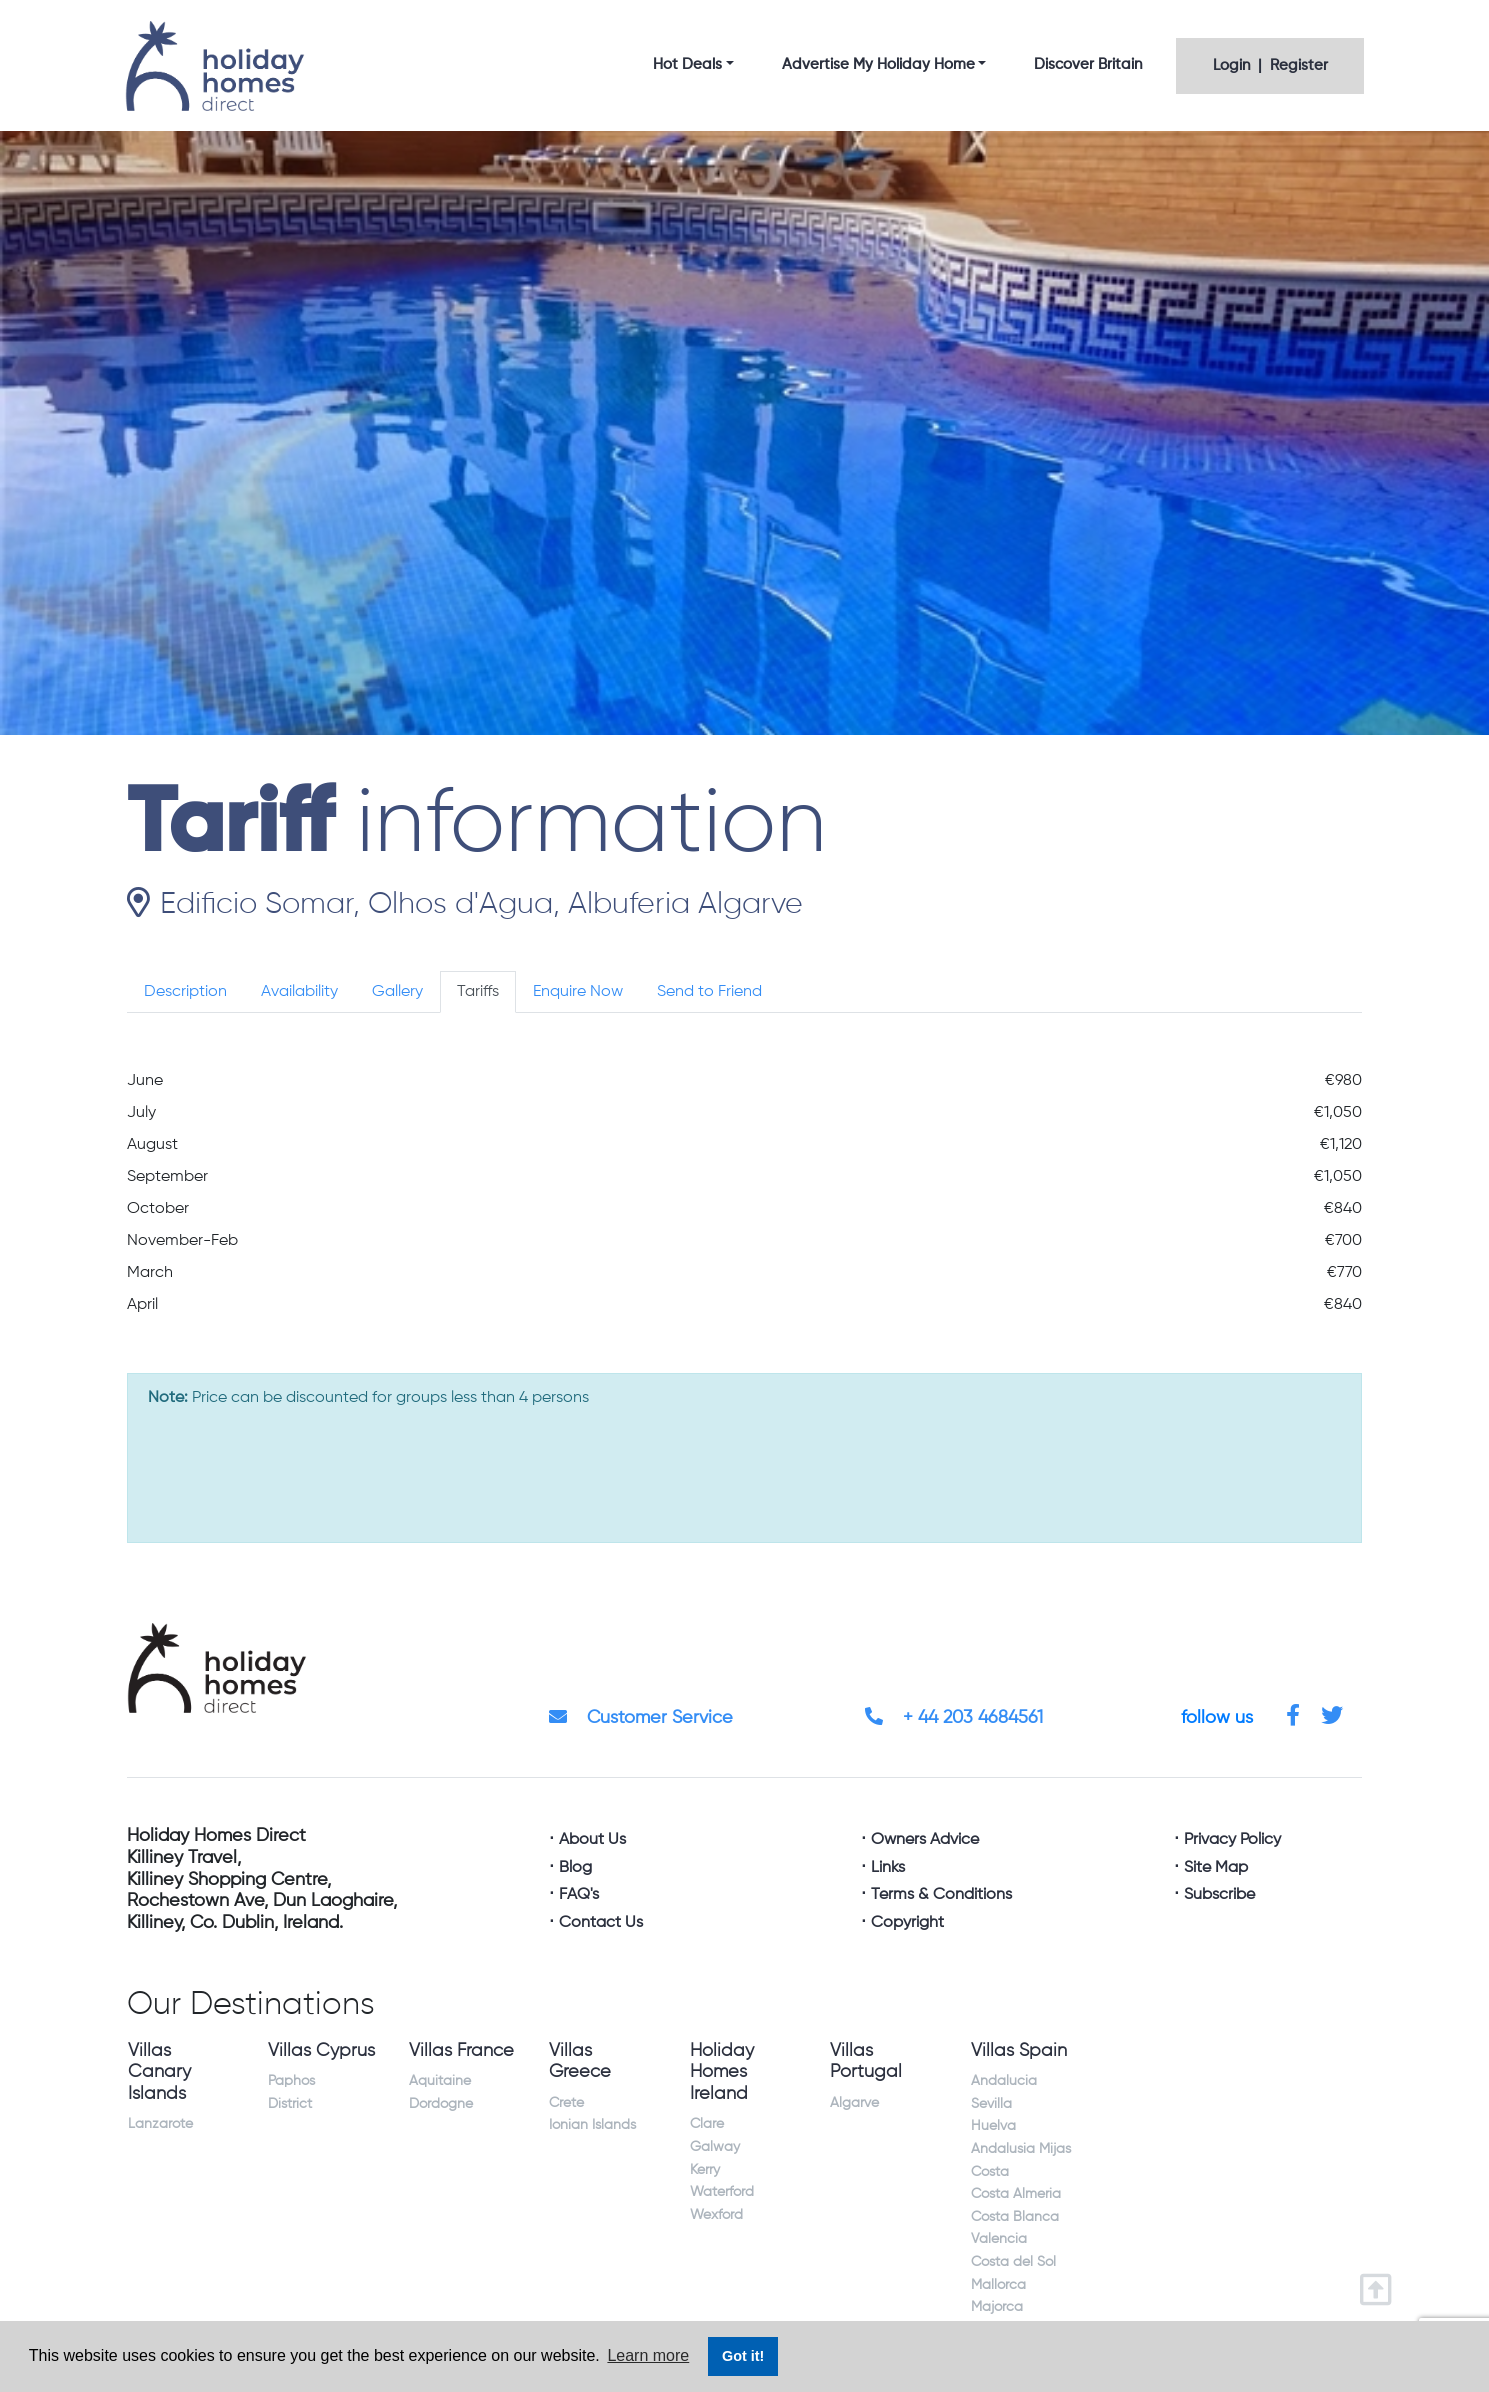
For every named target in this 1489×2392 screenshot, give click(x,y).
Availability (299, 992)
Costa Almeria (1016, 2194)
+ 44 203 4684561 (954, 1718)
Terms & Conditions (941, 1895)
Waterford (722, 2192)
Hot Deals (687, 64)
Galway (715, 2147)
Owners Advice (925, 1840)
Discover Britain (1088, 64)
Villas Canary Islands (159, 2072)
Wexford (716, 2215)
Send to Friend (709, 992)
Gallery (397, 992)
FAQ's (579, 1895)
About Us (592, 1840)
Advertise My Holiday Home (878, 64)
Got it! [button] (743, 2356)
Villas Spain (1019, 2051)
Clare (707, 2124)
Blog (575, 1868)
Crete (566, 2103)
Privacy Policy (1232, 1840)
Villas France (461, 2051)
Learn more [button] (648, 2355)
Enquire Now (578, 992)
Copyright (907, 1923)
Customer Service (641, 1718)
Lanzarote (160, 2124)
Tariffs (478, 992)
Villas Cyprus (321, 2051)
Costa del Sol (1013, 2262)
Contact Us (601, 1923)
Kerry (705, 2170)
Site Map (1216, 1868)
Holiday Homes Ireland (722, 2072)
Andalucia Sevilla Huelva (1004, 2103)
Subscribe (1219, 1895)
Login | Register (1270, 65)
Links (888, 1868)
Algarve (854, 2103)
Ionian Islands (592, 2125)
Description (185, 992)
